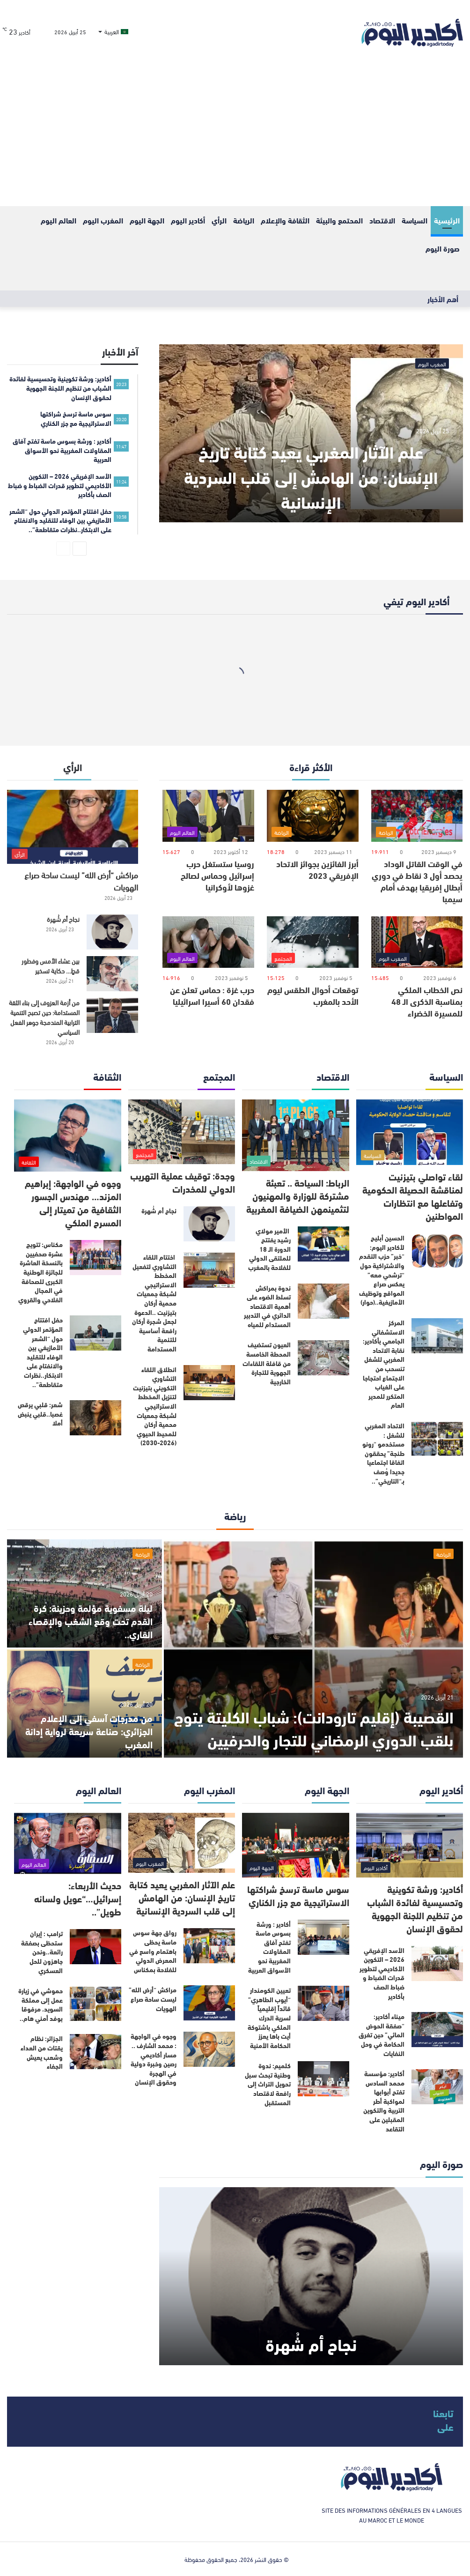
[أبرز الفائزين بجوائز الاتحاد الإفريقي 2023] (313, 815)
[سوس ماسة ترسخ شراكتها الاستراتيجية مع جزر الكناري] (295, 1845)
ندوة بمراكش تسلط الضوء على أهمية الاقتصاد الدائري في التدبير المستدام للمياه (267, 1306)
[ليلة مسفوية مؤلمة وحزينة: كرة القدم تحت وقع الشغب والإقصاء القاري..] (84, 1593)
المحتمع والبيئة (339, 220)
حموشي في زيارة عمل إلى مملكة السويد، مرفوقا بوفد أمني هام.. (40, 2004)
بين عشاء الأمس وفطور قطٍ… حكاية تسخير (51, 965)
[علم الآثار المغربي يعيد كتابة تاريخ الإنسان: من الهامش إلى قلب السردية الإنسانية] (311, 433)
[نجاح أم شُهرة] (112, 932)
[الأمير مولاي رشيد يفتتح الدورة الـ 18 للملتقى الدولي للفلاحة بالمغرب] (323, 1244)
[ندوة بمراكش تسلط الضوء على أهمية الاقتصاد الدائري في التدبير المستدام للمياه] (323, 1301)
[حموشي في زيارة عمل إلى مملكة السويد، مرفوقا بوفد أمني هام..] (95, 2003)
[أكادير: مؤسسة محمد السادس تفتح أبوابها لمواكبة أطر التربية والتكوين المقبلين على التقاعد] (437, 2086)
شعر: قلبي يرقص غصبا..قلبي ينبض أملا (40, 1413)
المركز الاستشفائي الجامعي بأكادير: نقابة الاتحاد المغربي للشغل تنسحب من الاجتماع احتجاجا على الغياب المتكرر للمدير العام (383, 1363)
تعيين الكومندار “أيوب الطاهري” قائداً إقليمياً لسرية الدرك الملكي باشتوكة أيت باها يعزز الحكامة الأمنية (269, 2017)
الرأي (219, 220)
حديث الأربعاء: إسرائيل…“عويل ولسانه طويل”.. (77, 1898)
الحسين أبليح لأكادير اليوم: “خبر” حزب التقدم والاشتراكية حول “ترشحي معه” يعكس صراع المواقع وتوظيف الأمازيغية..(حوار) (381, 1270)
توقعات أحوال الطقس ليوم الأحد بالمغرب (313, 995)
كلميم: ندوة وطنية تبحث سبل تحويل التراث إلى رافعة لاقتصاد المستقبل (268, 2083)
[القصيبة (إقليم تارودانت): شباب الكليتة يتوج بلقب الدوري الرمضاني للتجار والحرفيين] (313, 1648)
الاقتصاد (382, 220)
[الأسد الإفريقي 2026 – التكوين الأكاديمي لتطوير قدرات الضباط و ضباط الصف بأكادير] (437, 1963)
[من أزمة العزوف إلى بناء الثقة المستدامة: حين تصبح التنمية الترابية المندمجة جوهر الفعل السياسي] (112, 1015)
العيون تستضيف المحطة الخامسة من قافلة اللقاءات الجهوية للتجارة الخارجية (266, 1362)
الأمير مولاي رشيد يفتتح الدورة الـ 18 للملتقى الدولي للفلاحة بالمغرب (269, 1249)
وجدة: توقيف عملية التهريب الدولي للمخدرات (182, 1181)
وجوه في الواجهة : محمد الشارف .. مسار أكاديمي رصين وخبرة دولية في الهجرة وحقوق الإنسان (153, 2059)
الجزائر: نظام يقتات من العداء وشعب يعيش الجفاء (42, 2052)
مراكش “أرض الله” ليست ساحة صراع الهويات (81, 880)
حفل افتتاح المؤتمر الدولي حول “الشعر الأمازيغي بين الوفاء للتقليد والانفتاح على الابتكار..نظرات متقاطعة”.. (43, 1352)
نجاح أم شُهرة (63, 919)
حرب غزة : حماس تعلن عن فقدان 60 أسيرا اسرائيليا (212, 995)
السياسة (414, 220)
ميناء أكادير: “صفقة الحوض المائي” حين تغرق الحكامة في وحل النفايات (381, 2034)
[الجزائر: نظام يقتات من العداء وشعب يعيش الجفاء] (95, 2051)
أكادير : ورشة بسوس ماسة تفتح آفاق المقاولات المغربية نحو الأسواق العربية (269, 1947)
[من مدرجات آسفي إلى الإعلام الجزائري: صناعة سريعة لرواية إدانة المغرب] (84, 1703)
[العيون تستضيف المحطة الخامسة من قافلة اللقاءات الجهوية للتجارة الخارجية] (323, 1357)
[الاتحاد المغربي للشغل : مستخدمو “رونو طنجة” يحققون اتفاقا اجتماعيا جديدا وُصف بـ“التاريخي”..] (437, 1438)
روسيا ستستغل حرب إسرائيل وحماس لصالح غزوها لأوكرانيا (217, 875)
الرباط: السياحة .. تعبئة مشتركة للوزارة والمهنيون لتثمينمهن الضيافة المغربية (297, 1195)
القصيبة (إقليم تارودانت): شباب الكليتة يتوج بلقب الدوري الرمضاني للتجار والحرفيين (327, 1716)
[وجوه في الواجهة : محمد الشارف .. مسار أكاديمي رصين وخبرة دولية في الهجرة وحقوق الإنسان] (209, 2049)
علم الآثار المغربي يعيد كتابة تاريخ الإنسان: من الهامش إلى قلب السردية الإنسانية (311, 475)
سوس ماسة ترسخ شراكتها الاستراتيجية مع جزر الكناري (298, 1895)
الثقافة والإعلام (285, 220)
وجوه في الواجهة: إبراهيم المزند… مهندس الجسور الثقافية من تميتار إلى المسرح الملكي (73, 1202)
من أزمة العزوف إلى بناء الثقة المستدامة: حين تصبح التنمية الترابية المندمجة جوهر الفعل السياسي (44, 1017)
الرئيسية (447, 220)
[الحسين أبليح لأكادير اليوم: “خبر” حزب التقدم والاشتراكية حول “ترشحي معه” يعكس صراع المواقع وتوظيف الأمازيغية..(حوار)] (437, 1251)
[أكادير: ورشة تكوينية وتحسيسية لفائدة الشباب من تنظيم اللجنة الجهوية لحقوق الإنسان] (409, 1845)
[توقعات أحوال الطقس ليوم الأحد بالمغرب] (313, 942)
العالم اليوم (58, 220)
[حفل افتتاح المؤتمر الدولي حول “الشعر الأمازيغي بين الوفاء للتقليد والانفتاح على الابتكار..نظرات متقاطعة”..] (95, 1333)
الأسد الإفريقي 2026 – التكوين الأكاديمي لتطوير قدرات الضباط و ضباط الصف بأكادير (382, 1973)
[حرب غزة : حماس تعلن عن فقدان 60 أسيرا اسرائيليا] (208, 942)
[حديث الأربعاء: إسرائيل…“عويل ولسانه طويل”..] (67, 1843)
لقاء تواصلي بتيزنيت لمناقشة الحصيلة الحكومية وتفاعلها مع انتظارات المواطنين (412, 1195)
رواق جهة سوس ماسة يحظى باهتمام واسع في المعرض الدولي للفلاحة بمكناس (152, 1950)
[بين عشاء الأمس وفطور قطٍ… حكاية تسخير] (112, 973)
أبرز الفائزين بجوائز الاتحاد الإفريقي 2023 (317, 869)
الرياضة (243, 220)
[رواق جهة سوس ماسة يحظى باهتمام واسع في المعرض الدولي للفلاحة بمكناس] (209, 1945)
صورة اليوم (443, 248)
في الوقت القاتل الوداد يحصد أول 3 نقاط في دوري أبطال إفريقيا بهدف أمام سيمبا (417, 881)
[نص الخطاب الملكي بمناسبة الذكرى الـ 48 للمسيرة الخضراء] (417, 942)
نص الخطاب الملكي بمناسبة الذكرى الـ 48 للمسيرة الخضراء (427, 1001)
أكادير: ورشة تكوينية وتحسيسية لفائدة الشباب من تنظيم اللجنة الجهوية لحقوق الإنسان (415, 1908)
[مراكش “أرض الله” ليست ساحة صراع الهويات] (72, 827)
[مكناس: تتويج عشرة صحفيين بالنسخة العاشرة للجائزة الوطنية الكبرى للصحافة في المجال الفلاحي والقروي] (95, 1257)
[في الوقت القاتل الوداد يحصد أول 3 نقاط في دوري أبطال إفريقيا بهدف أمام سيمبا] (417, 815)
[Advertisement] (235, 135)
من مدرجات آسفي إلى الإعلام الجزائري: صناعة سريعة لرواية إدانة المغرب (89, 1730)
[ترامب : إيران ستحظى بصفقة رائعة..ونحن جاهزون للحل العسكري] (95, 1946)
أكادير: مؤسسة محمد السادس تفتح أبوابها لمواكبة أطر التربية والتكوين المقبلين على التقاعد (383, 2101)
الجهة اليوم (147, 220)
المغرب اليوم (103, 220)
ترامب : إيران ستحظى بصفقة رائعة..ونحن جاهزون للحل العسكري (42, 1951)
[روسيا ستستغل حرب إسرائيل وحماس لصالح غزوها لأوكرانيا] (208, 815)
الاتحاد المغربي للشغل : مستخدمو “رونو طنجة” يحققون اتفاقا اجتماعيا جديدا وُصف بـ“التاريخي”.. (383, 1453)
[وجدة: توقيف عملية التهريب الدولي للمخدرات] (181, 1131)
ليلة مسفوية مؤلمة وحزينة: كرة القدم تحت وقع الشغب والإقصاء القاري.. (91, 1620)
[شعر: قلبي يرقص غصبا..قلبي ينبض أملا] (95, 1417)
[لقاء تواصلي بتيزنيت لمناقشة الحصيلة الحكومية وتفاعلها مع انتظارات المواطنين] (409, 1132)
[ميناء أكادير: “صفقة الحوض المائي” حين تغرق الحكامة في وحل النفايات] (437, 2029)
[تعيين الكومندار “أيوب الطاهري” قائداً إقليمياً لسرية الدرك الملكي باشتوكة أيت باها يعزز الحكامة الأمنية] (323, 2003)
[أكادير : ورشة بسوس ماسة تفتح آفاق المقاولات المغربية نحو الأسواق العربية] (323, 1937)
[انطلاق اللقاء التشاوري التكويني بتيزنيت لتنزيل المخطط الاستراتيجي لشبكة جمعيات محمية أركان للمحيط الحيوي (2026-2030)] (209, 1382)
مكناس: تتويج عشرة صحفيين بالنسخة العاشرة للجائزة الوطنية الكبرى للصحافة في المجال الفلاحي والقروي (40, 1272)
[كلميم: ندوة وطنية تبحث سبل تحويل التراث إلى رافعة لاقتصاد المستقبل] (323, 2078)
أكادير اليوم (188, 220)
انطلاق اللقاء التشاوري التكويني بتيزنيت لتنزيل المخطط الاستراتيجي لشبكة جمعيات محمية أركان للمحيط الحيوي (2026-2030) (154, 1406)
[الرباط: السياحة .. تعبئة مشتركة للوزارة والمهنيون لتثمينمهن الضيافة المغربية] (295, 1135)
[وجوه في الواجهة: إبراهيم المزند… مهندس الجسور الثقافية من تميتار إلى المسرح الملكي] (67, 1135)
